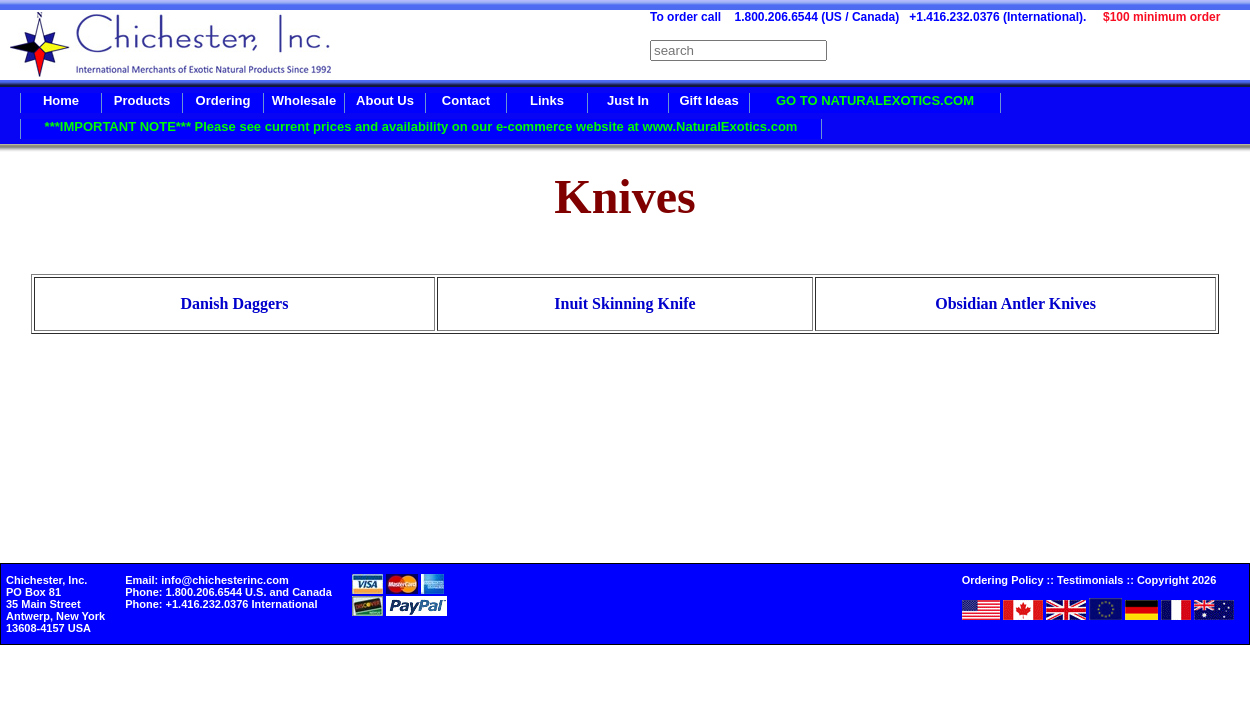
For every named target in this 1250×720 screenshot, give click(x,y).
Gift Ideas (708, 100)
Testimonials (1090, 580)
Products (142, 100)
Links (547, 100)
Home (61, 100)
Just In (628, 100)
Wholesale (304, 100)
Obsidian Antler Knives (1015, 303)
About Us (385, 100)
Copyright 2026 (1176, 580)
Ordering (223, 100)
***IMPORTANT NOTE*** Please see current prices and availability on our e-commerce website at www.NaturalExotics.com (421, 126)
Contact (466, 100)
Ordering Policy (1003, 580)
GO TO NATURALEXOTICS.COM (875, 100)
